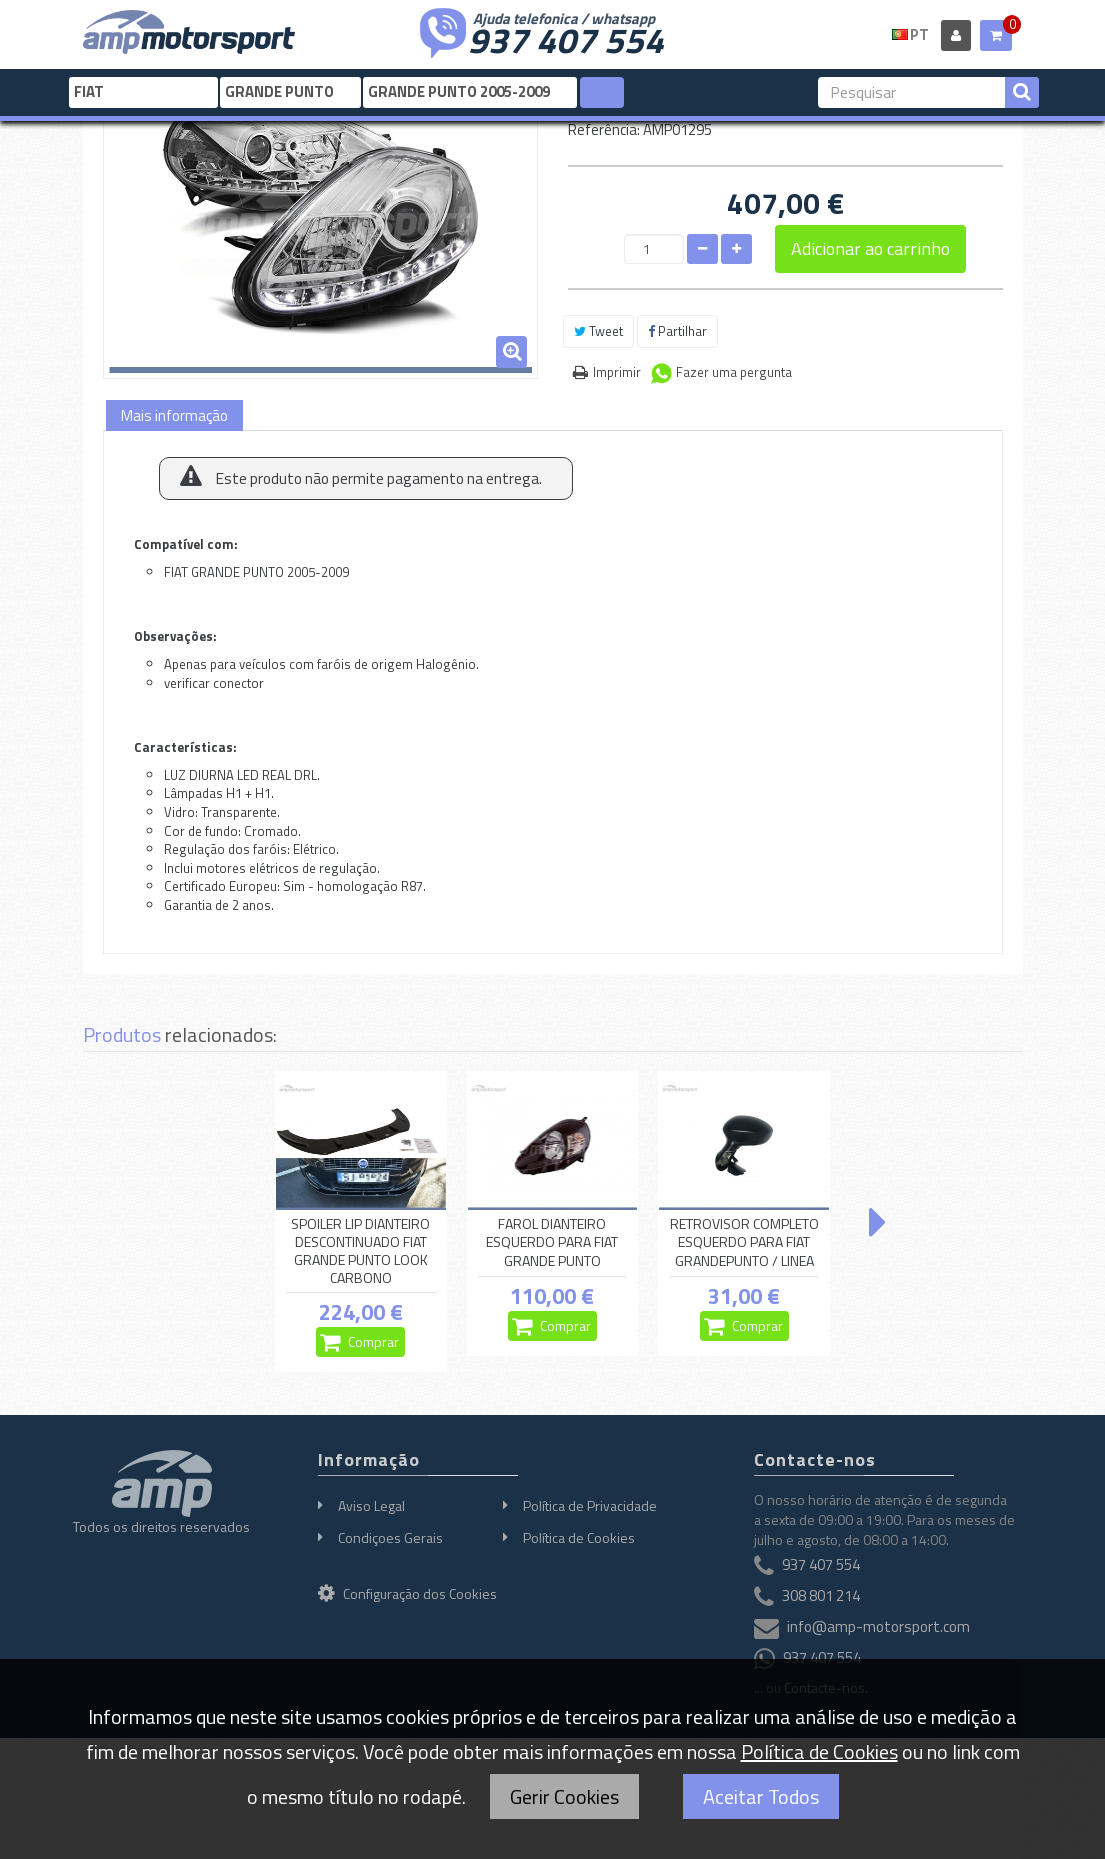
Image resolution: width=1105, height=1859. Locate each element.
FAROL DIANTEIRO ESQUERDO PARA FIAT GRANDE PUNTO (552, 1243)
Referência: (604, 129)
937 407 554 (566, 38)
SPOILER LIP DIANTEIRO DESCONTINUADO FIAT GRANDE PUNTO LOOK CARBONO (360, 1251)
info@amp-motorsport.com (878, 1626)
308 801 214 (821, 1595)
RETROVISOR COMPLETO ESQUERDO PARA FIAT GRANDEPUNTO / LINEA (744, 1243)
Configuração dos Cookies (407, 1593)
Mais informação (174, 415)
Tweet (598, 331)
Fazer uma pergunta (734, 372)
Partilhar (677, 331)
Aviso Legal (371, 1505)
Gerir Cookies (564, 1796)
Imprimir (617, 372)
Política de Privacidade (590, 1505)
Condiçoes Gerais (390, 1537)
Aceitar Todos (761, 1796)
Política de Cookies (579, 1537)
